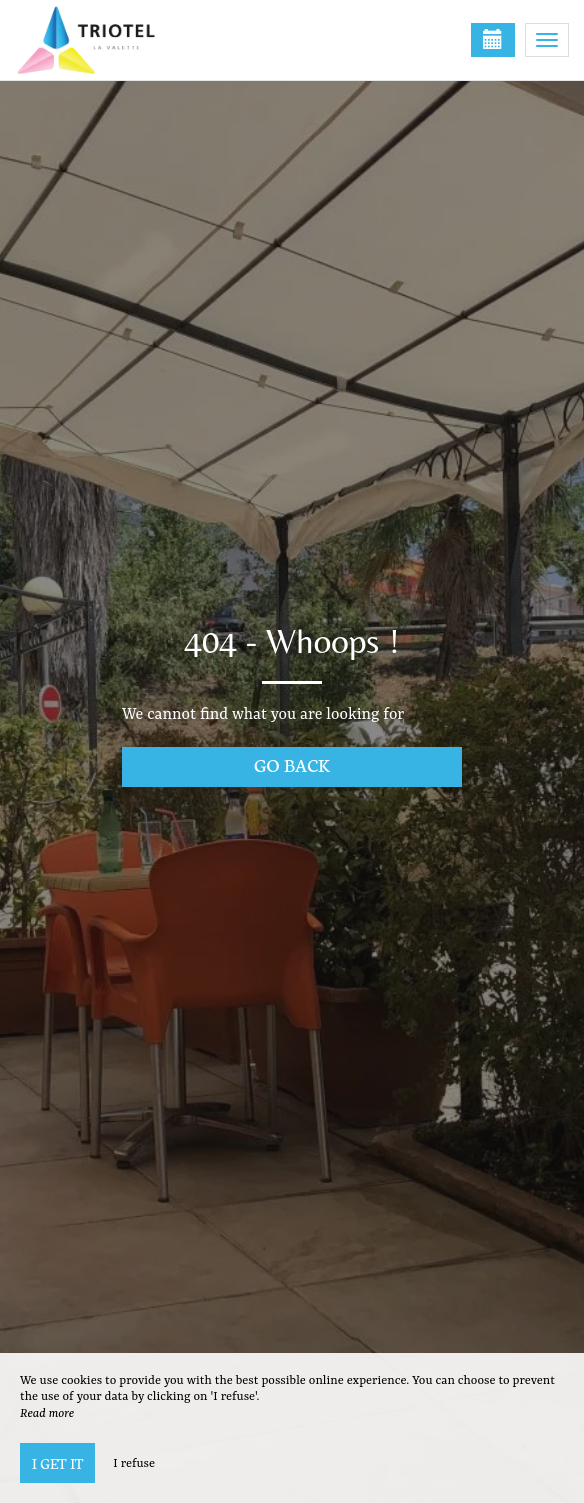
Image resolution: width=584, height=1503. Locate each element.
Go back (292, 764)
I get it (57, 1463)
